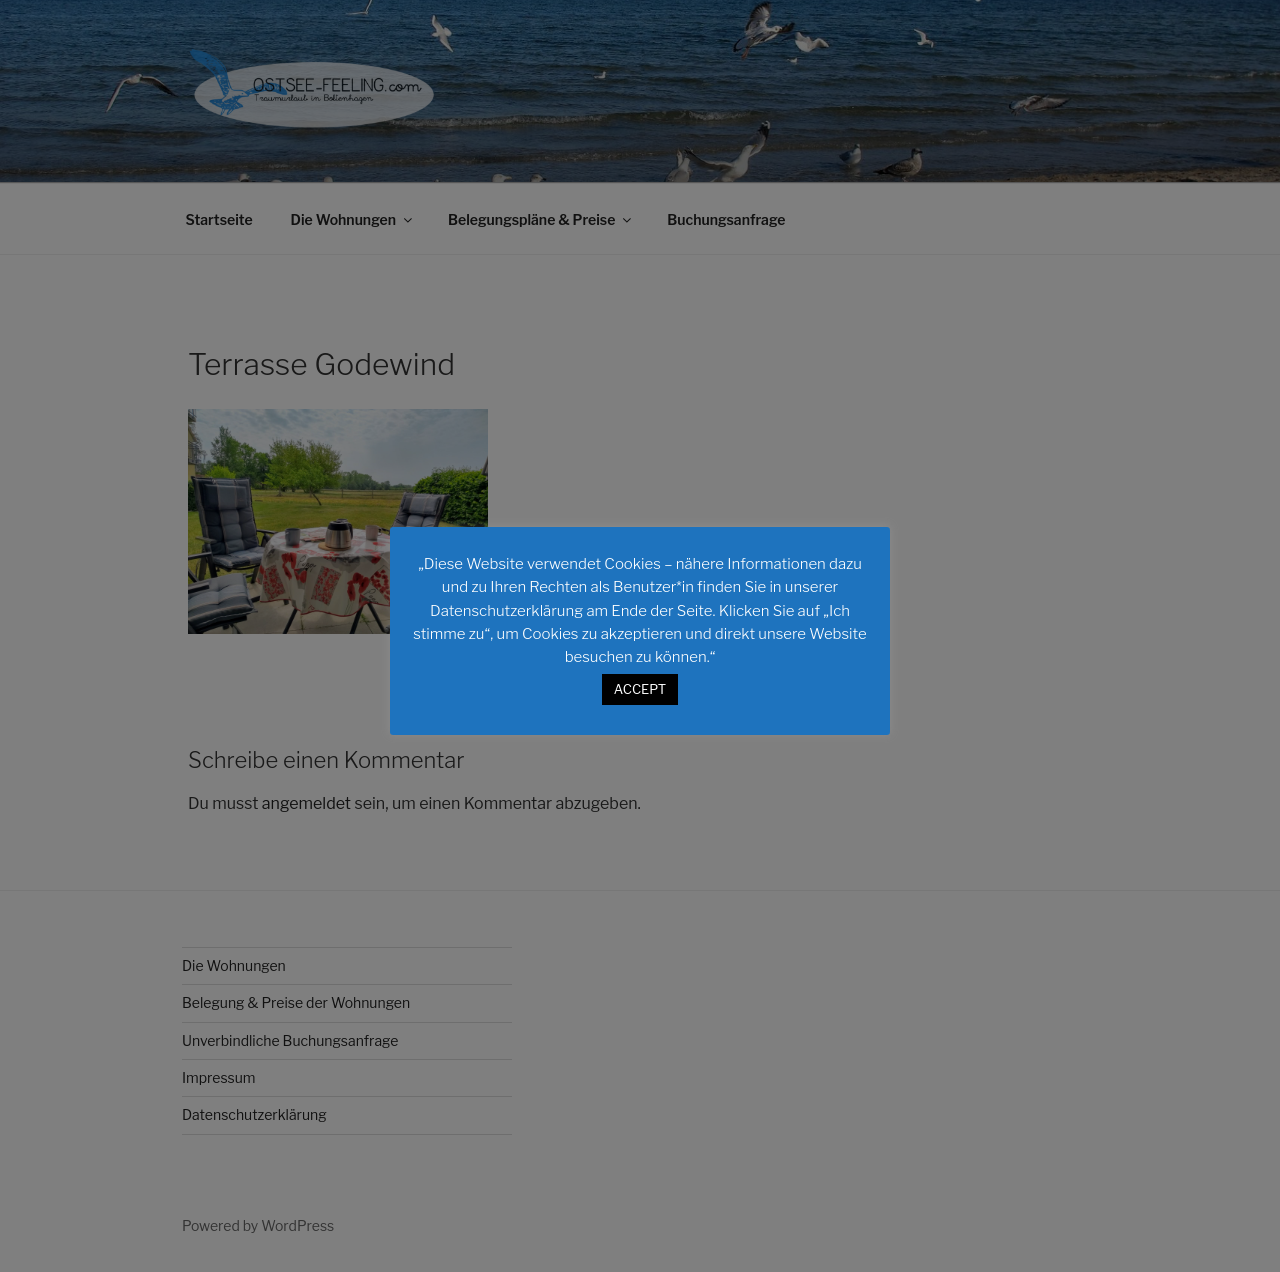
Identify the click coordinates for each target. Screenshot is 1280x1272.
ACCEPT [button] (640, 689)
